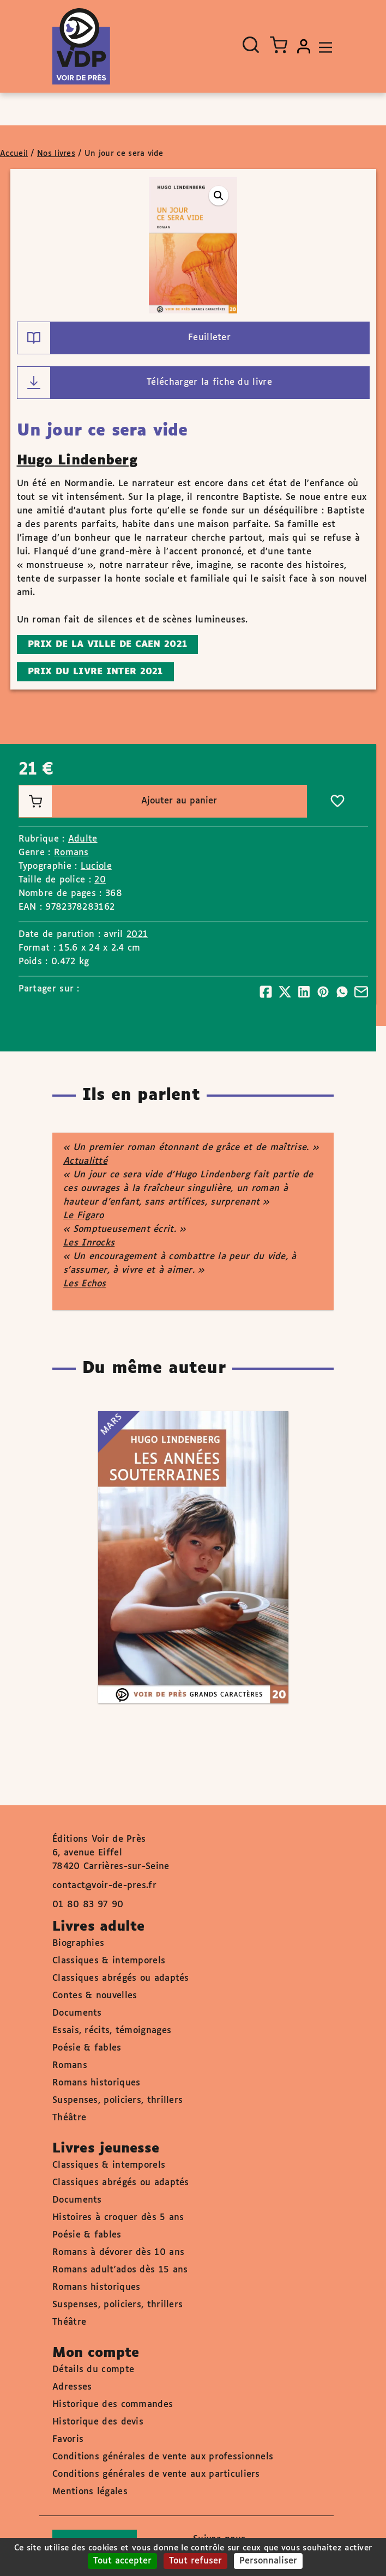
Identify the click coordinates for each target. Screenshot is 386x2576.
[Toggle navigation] (323, 46)
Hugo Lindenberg (77, 460)
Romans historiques (96, 2083)
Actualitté (85, 1161)
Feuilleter (124, 338)
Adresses (72, 2387)
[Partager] (266, 992)
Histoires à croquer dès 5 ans (118, 2217)
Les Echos (84, 1284)
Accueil (14, 154)
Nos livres (56, 154)
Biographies (78, 1943)
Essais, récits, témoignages (111, 2030)
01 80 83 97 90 (87, 1904)
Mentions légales (90, 2491)
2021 (137, 934)
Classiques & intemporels (108, 1961)
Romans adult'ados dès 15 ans (120, 2270)
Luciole (96, 866)
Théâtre (69, 2118)
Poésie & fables (87, 2048)
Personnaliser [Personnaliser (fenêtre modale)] (268, 2561)
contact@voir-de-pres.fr (104, 1885)
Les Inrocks (88, 1243)
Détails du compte (93, 2369)
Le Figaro (83, 1215)
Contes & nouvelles (94, 1995)
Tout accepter (122, 2561)
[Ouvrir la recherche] (251, 45)
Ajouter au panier (118, 801)
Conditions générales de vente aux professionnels (162, 2457)
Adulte (83, 839)
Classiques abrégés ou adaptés (120, 1978)
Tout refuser (195, 2561)
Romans (71, 852)
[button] (218, 195)
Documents (77, 2013)
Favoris (67, 2439)
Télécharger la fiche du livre (144, 382)
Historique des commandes (112, 2404)
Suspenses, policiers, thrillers (117, 2100)
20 (100, 880)
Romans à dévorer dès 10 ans (118, 2252)
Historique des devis (97, 2422)
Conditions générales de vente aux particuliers (156, 2474)
